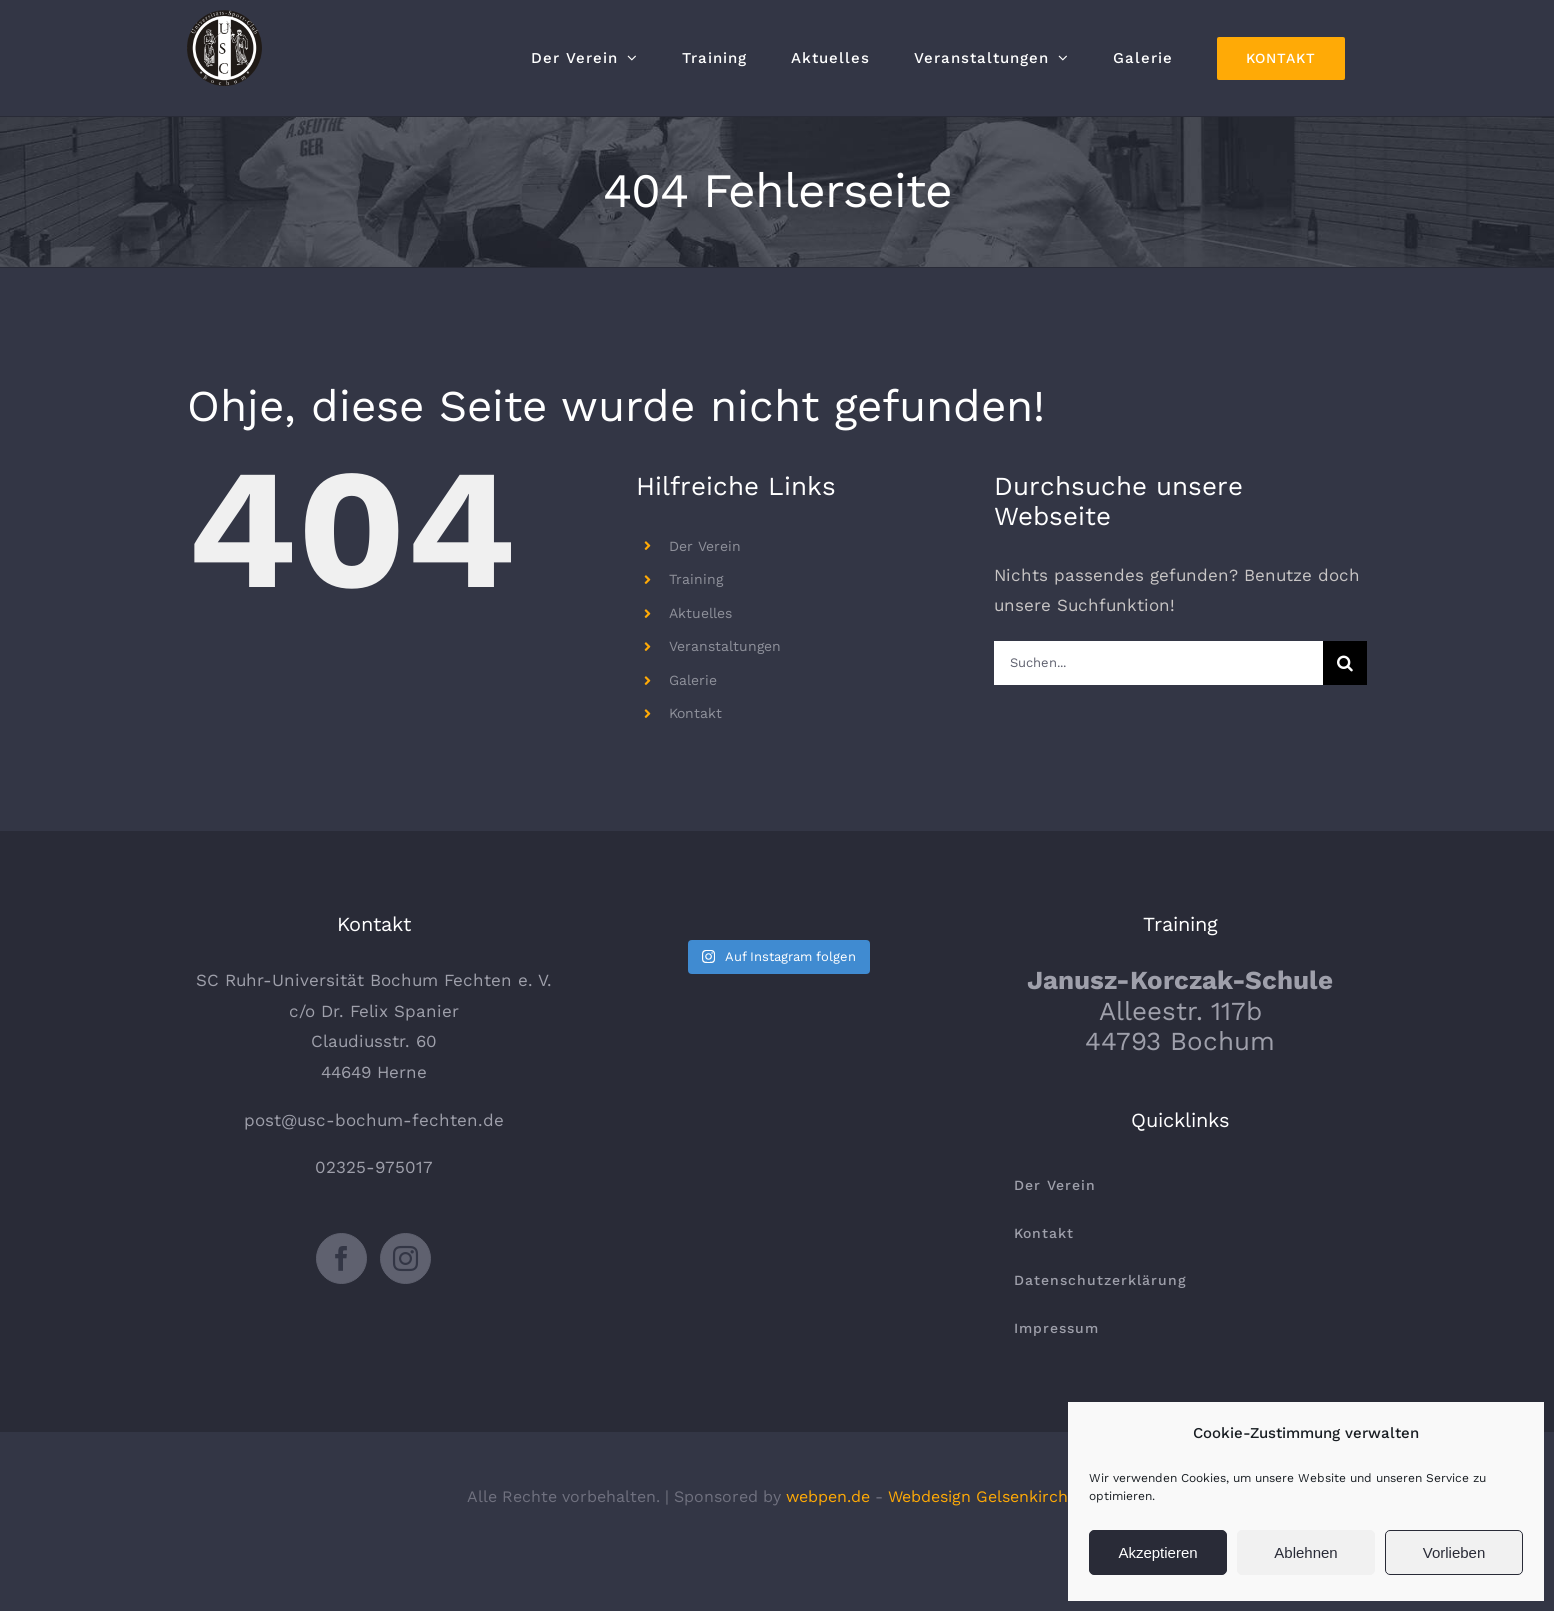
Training (696, 579)
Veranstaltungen (725, 646)
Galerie (693, 680)
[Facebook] (341, 1258)
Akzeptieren (1157, 1552)
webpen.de (828, 1496)
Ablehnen (1305, 1552)
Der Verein (705, 546)
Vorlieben (1454, 1552)
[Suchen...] (1158, 663)
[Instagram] (405, 1258)
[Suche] (1345, 663)
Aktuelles (700, 613)
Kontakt (695, 713)
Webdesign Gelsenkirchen (987, 1496)
